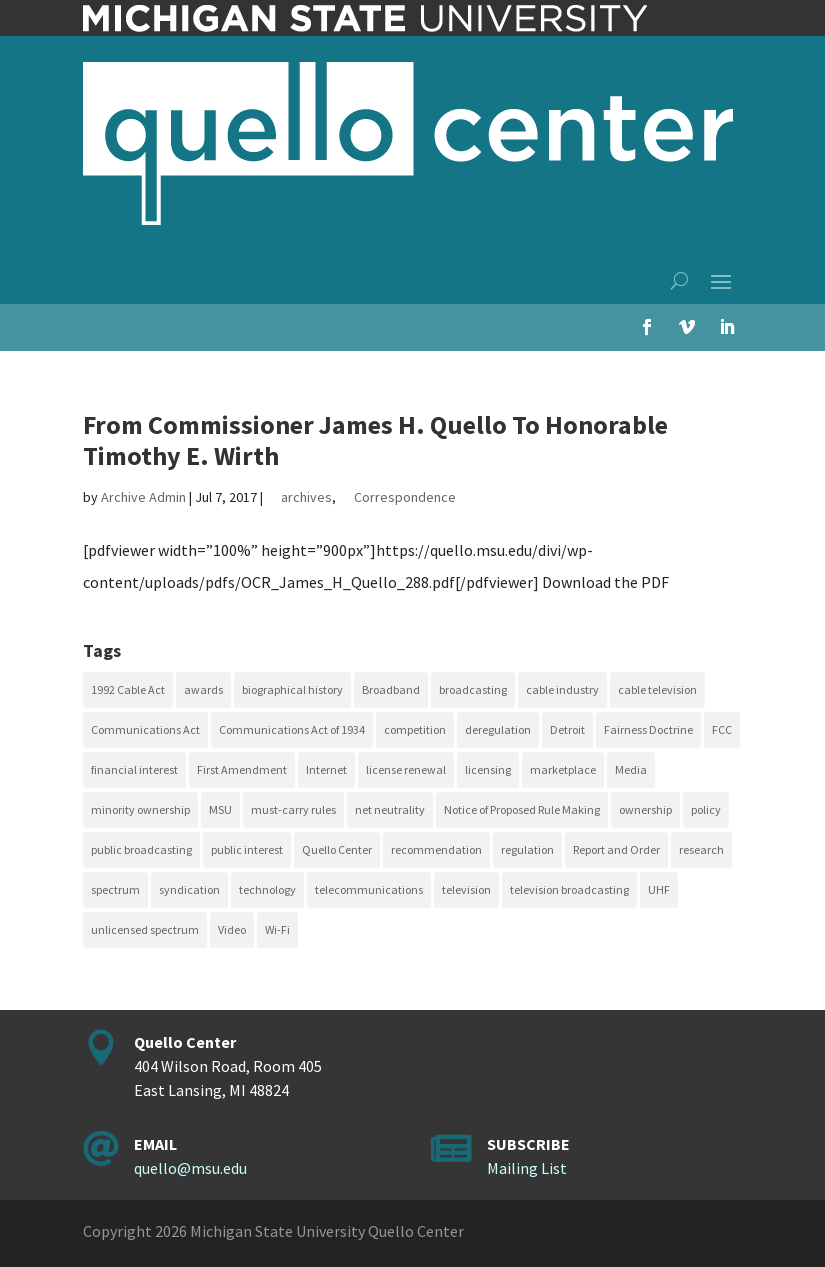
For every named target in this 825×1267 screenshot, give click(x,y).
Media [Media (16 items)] (631, 769)
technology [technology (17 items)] (267, 889)
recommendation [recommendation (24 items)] (436, 849)
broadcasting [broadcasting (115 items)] (473, 689)
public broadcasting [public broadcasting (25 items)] (141, 849)
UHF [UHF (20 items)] (659, 889)
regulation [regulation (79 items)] (527, 849)
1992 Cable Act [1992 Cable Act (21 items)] (128, 689)
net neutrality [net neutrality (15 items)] (390, 809)
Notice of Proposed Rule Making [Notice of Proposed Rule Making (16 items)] (522, 809)
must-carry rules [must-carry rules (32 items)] (293, 809)
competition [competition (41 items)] (415, 729)
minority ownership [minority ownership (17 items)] (140, 809)
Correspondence (405, 497)
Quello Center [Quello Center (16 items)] (337, 849)
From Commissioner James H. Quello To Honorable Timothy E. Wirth (375, 440)
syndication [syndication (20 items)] (189, 889)
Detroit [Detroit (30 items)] (567, 729)
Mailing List (527, 1168)
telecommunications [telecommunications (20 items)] (369, 889)
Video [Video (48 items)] (232, 929)
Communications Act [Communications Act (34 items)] (145, 729)
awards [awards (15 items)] (203, 689)
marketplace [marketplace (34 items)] (563, 769)
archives (306, 497)
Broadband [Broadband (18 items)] (391, 689)
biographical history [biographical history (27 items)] (292, 689)
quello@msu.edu (190, 1168)
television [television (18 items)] (466, 889)
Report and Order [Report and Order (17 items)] (616, 849)
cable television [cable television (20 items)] (657, 689)
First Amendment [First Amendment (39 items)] (242, 769)
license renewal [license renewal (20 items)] (406, 769)
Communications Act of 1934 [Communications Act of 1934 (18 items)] (292, 729)
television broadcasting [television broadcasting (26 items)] (569, 889)
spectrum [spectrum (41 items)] (115, 889)
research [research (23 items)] (701, 849)
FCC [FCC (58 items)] (722, 729)
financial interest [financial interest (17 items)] (134, 769)
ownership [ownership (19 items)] (645, 809)
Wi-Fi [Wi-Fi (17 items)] (277, 929)
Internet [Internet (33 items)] (326, 769)
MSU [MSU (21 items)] (220, 809)
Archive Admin (143, 497)
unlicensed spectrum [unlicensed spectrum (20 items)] (145, 929)
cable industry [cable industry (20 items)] (562, 689)
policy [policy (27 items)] (706, 809)
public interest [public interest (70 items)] (247, 849)
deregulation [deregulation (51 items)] (498, 729)
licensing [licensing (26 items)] (488, 769)
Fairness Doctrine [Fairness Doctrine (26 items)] (648, 729)
